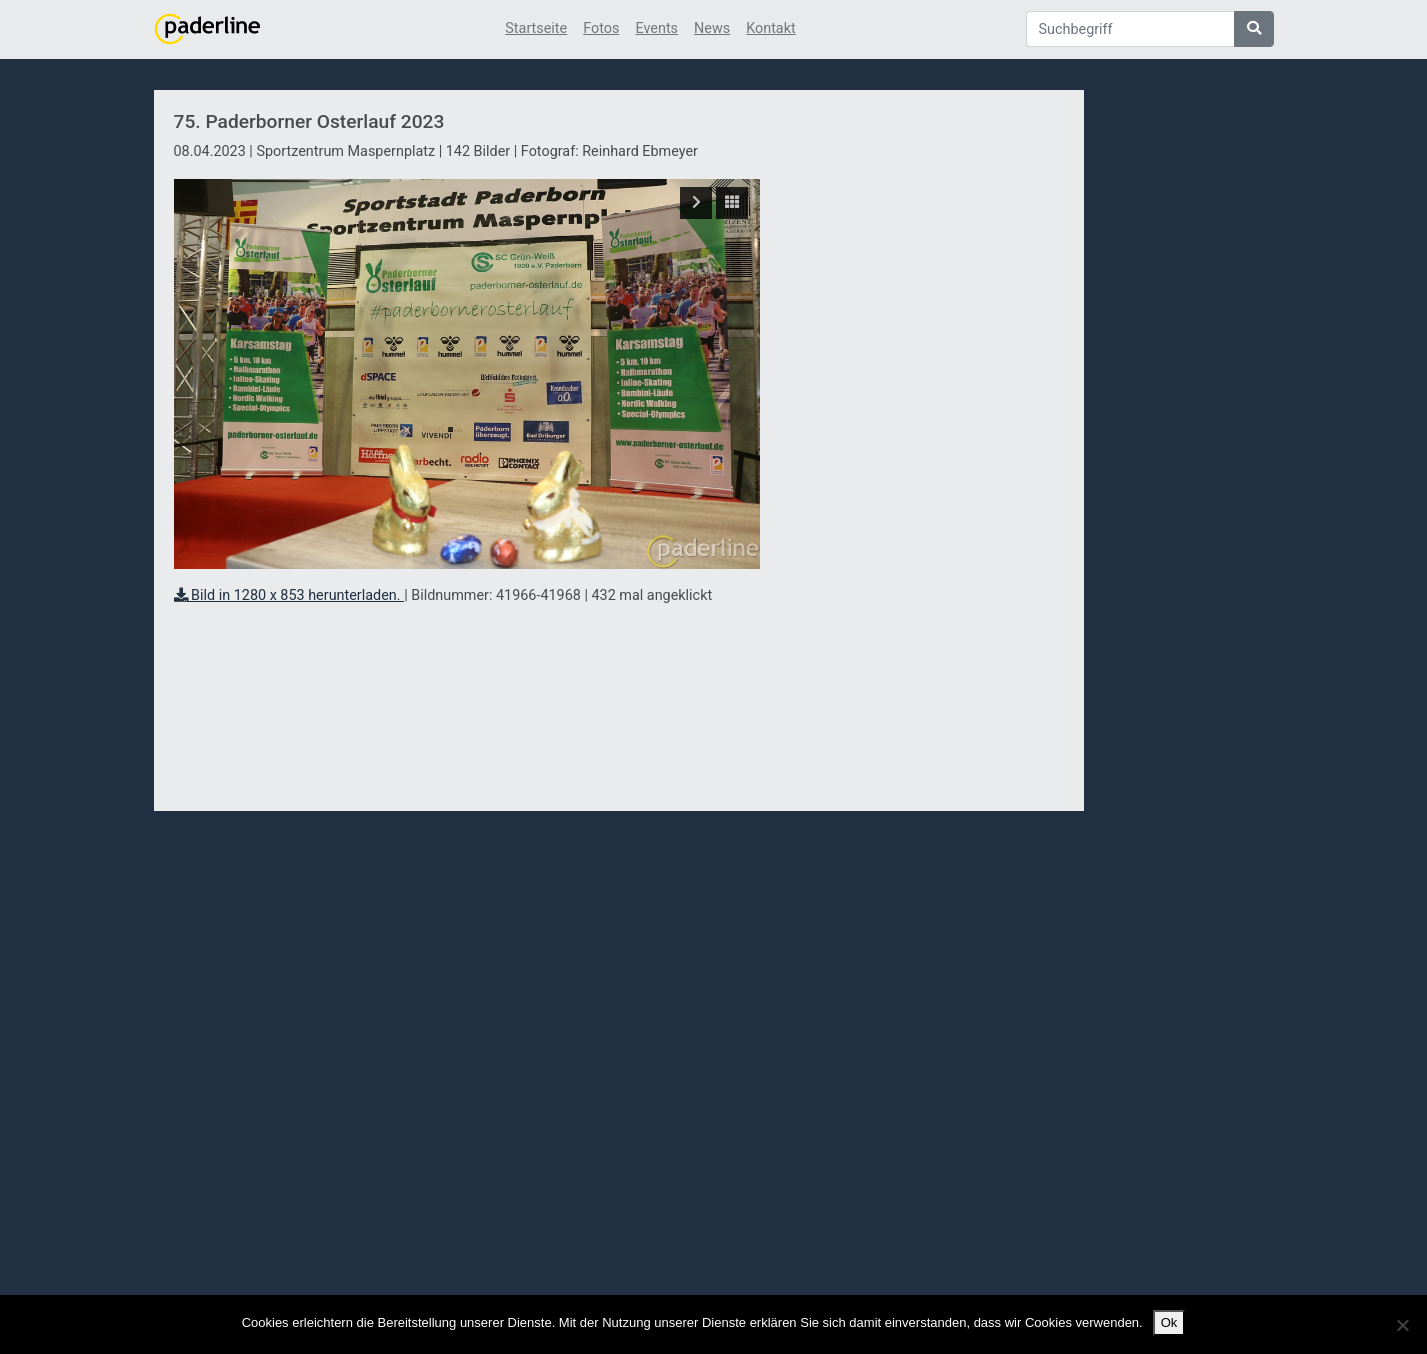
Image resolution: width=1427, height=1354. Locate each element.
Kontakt (771, 28)
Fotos (601, 28)
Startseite (536, 28)
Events (656, 28)
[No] (1402, 1325)
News (712, 28)
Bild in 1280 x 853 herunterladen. (289, 595)
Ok (1169, 1322)
